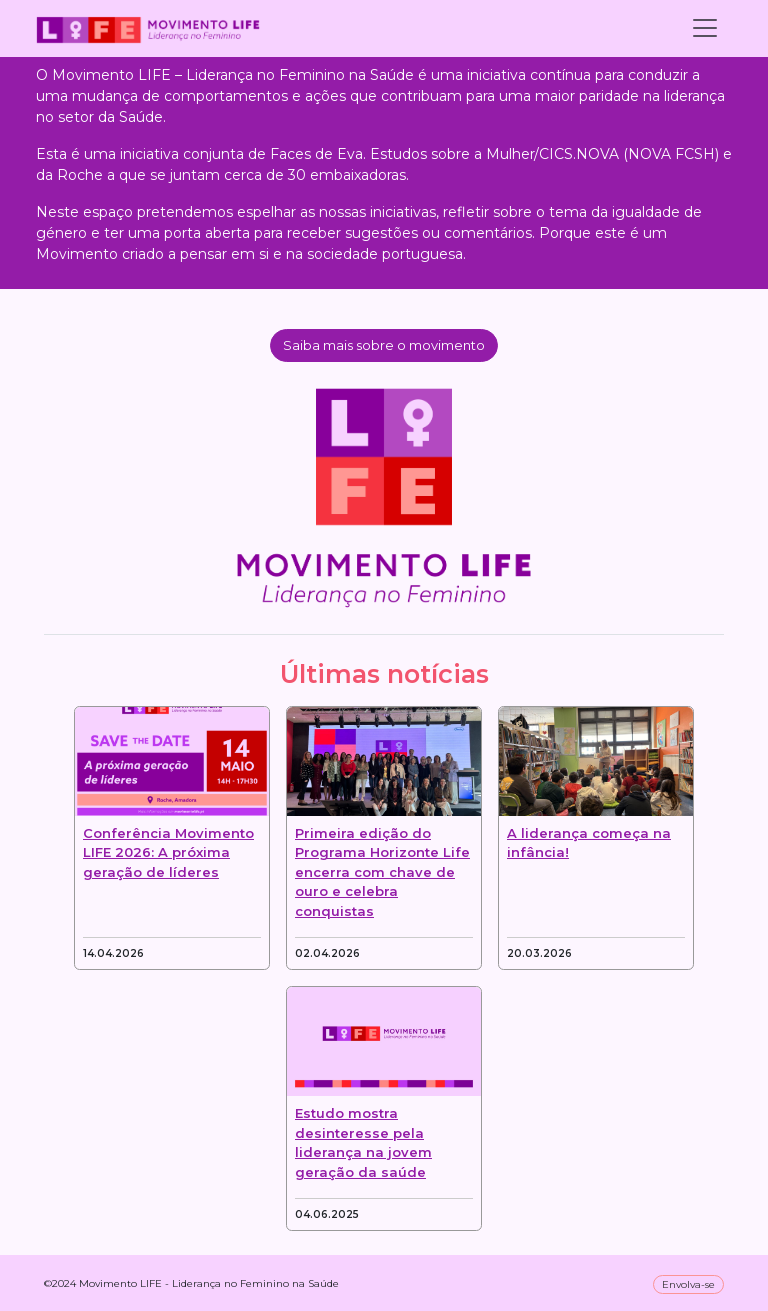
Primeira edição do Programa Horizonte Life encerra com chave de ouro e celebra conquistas (382, 872)
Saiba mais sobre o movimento (384, 345)
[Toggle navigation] (705, 28)
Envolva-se (688, 1284)
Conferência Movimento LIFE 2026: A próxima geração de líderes (168, 852)
